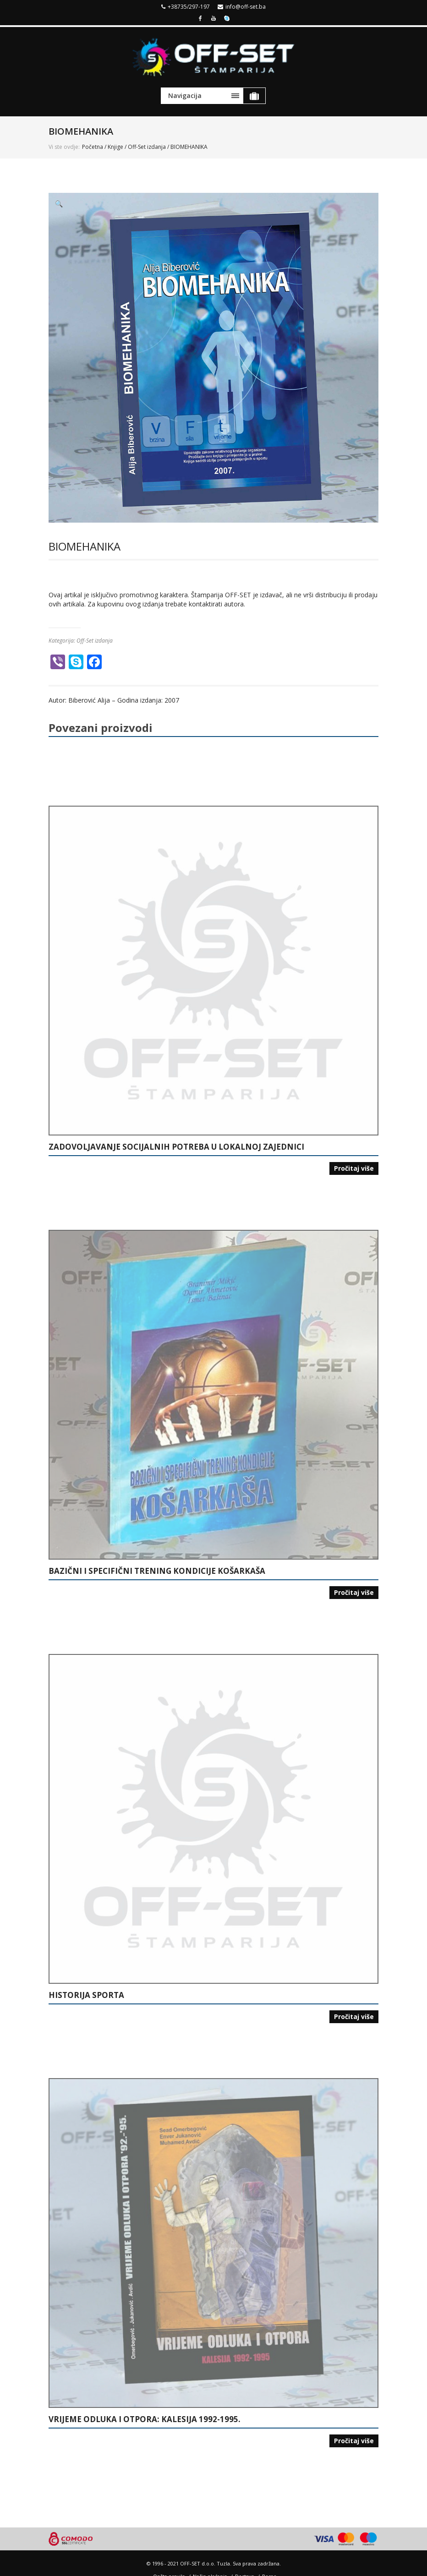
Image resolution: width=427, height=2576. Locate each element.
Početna (92, 147)
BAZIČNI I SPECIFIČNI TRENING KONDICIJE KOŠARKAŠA (157, 1571)
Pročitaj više (354, 1168)
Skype (226, 17)
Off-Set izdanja (147, 147)
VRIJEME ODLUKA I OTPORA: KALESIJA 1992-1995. (145, 2419)
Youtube (213, 17)
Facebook (200, 17)
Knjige (115, 147)
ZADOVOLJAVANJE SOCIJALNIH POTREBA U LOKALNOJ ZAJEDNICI (176, 1147)
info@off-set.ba (245, 7)
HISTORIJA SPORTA (86, 1995)
